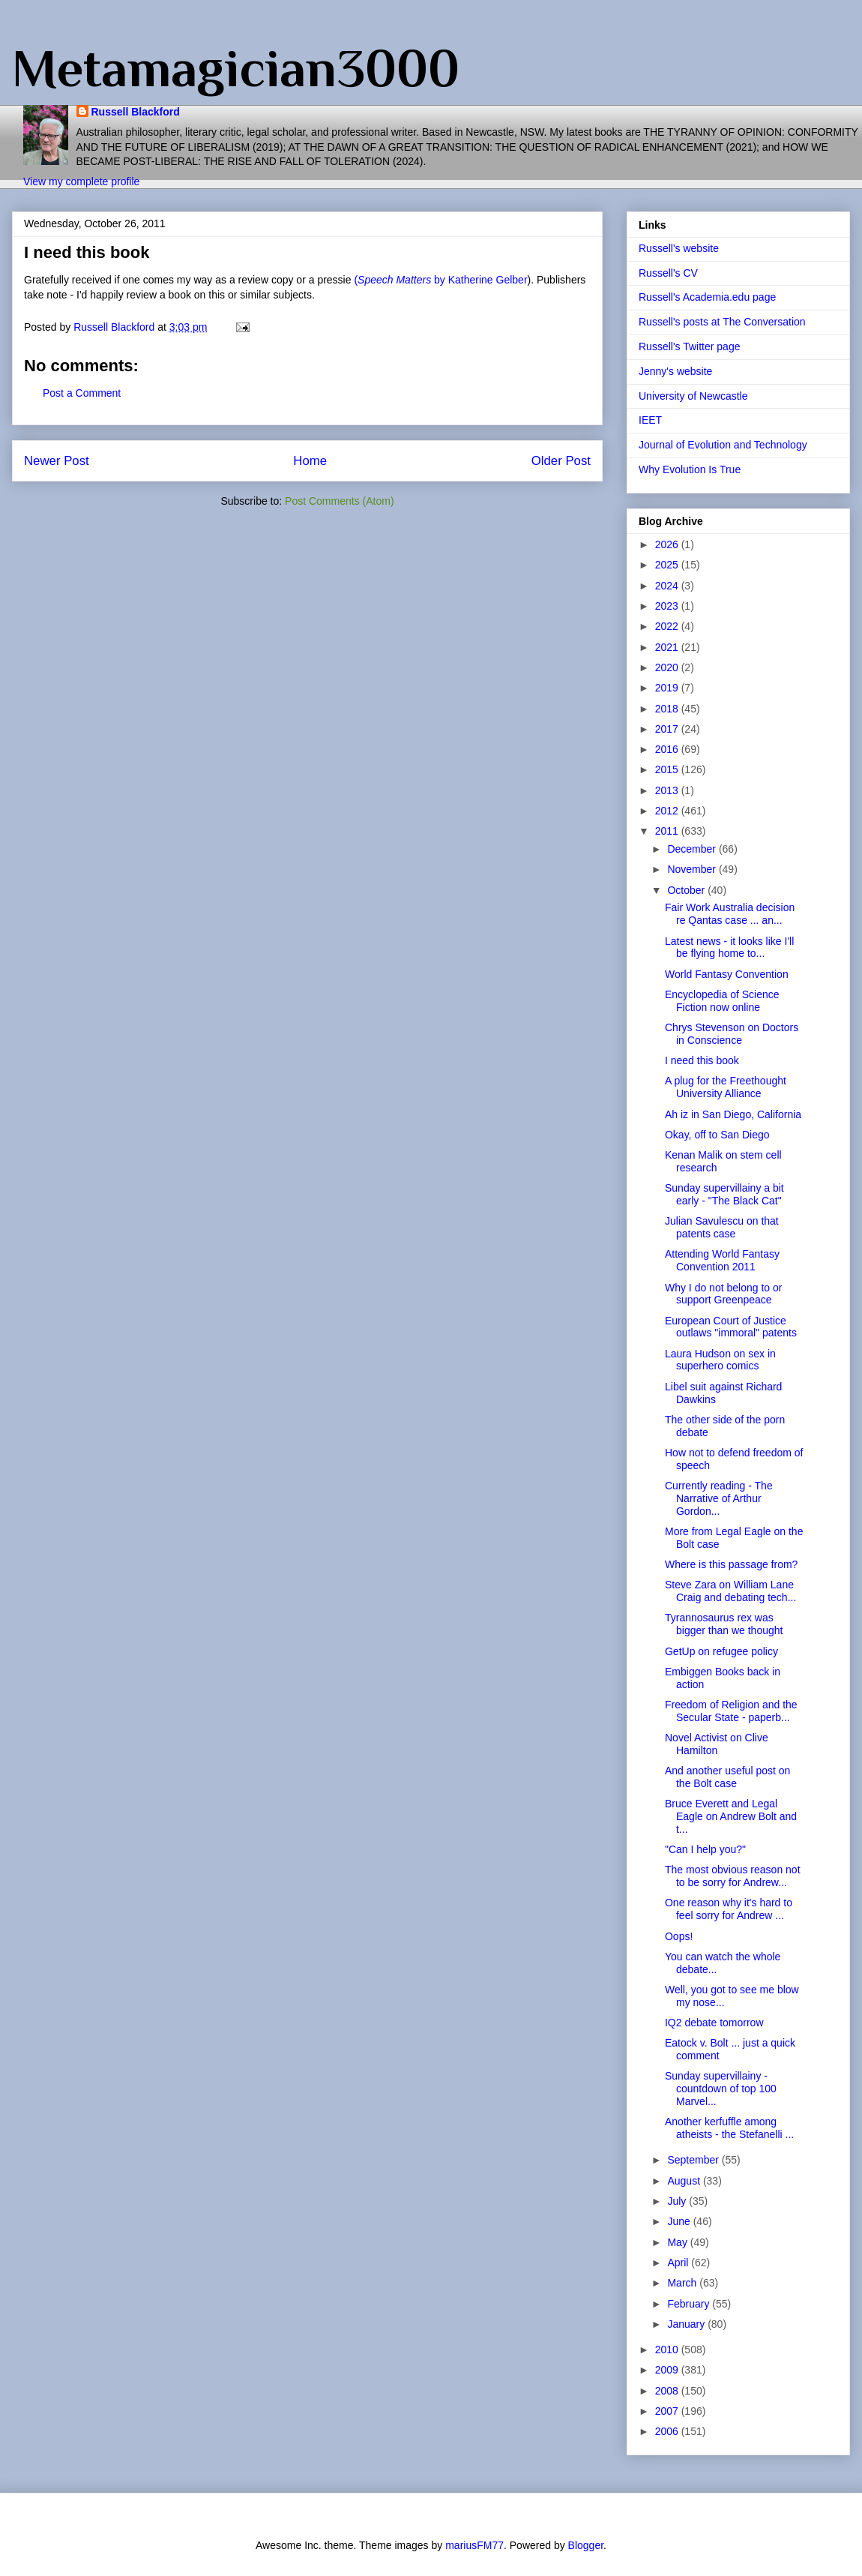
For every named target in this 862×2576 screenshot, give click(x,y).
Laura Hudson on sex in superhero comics (720, 1360)
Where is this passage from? (731, 1564)
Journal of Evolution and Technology (723, 445)
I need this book (702, 1060)
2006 (668, 2431)
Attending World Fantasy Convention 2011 (722, 1260)
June (680, 2221)
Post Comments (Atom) (339, 501)
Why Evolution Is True (690, 469)
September (694, 2160)
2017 (668, 729)
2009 (668, 2370)
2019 (668, 688)
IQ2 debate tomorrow (714, 2023)
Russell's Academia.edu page (707, 297)
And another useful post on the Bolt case (727, 1777)
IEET (650, 420)
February (689, 2304)
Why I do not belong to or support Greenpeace (723, 1294)
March (683, 2283)
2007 (668, 2411)
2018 (668, 709)
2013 (668, 790)
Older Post (561, 461)
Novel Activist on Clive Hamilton (716, 1744)
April (679, 2263)
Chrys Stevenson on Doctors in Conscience (731, 1033)
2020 (668, 667)
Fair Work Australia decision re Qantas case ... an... (730, 913)
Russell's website (679, 248)
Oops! (679, 1936)
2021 (668, 647)
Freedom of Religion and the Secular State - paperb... (731, 1711)
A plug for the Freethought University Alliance (725, 1087)
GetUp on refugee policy (721, 1651)
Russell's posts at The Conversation (722, 322)
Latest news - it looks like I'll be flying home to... (729, 947)
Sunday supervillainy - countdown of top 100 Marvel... (721, 2088)
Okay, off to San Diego (717, 1135)
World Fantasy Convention (727, 974)
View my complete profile (81, 181)
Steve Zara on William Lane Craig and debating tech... (730, 1591)
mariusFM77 (474, 2545)
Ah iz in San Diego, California (733, 1114)
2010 (668, 2350)
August (684, 2181)
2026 (668, 544)
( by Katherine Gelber (440, 280)
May (678, 2242)
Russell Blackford (135, 112)
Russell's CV (668, 273)
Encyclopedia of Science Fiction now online (722, 1000)
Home (310, 461)
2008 (668, 2391)
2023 (668, 606)
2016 (668, 749)
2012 (668, 811)
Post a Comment (82, 393)
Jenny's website (675, 371)
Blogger (585, 2545)
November (692, 869)
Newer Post (56, 461)
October (687, 890)
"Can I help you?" (705, 1849)
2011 (668, 831)
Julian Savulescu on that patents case (722, 1227)
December (692, 849)
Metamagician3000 (235, 68)
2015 (668, 769)
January (687, 2324)
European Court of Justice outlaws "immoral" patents (731, 1327)
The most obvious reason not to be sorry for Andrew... (733, 1876)
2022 (668, 626)
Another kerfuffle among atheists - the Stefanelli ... (729, 2128)
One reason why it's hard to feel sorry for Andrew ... (728, 1909)
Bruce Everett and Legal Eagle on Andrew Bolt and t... (731, 1816)
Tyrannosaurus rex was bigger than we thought (724, 1624)
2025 (668, 565)
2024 (668, 586)
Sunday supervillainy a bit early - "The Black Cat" (724, 1194)
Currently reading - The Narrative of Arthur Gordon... (719, 1498)
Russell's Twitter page (689, 346)
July (678, 2201)
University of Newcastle (693, 396)
